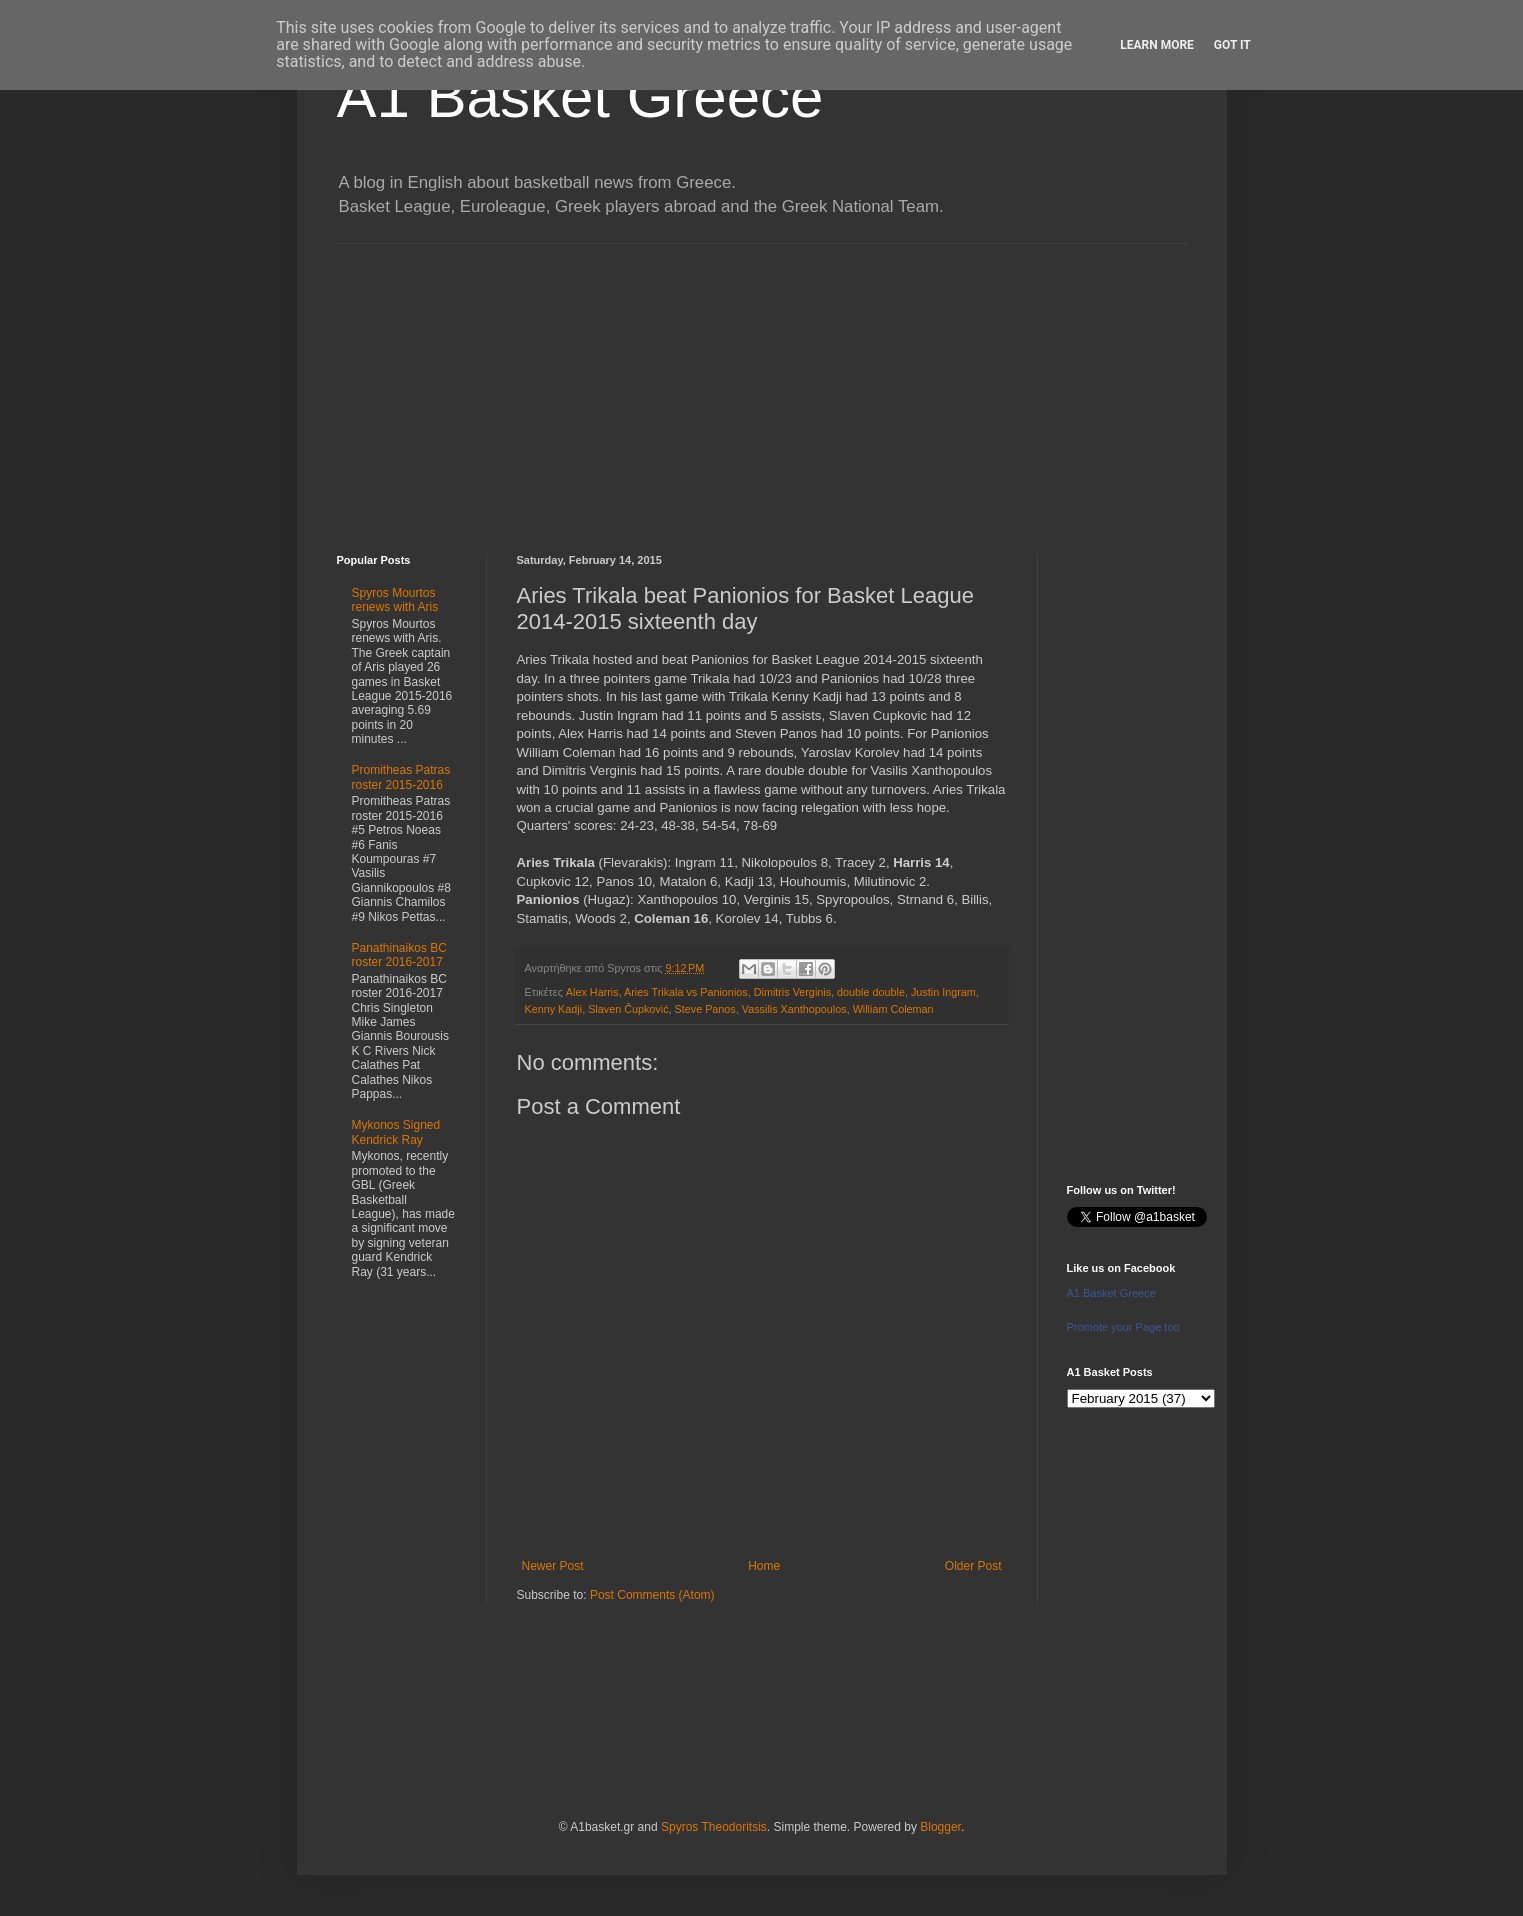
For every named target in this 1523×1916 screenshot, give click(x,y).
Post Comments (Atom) (652, 1595)
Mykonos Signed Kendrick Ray (396, 1132)
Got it (1232, 45)
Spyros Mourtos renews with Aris (395, 600)
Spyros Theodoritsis (714, 1827)
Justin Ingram (943, 992)
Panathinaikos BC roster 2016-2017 (399, 955)
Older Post (973, 1566)
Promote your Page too (1123, 1327)
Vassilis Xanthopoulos (794, 1009)
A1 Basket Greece (580, 96)
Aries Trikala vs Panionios (686, 992)
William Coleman (893, 1009)
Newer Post (553, 1566)
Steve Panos (705, 1009)
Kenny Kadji (554, 1009)
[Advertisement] (762, 384)
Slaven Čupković (628, 1009)
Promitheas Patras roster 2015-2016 (401, 777)
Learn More (1157, 45)
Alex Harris (592, 992)
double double (871, 992)
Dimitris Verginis (792, 992)
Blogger (940, 1827)
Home (764, 1566)
